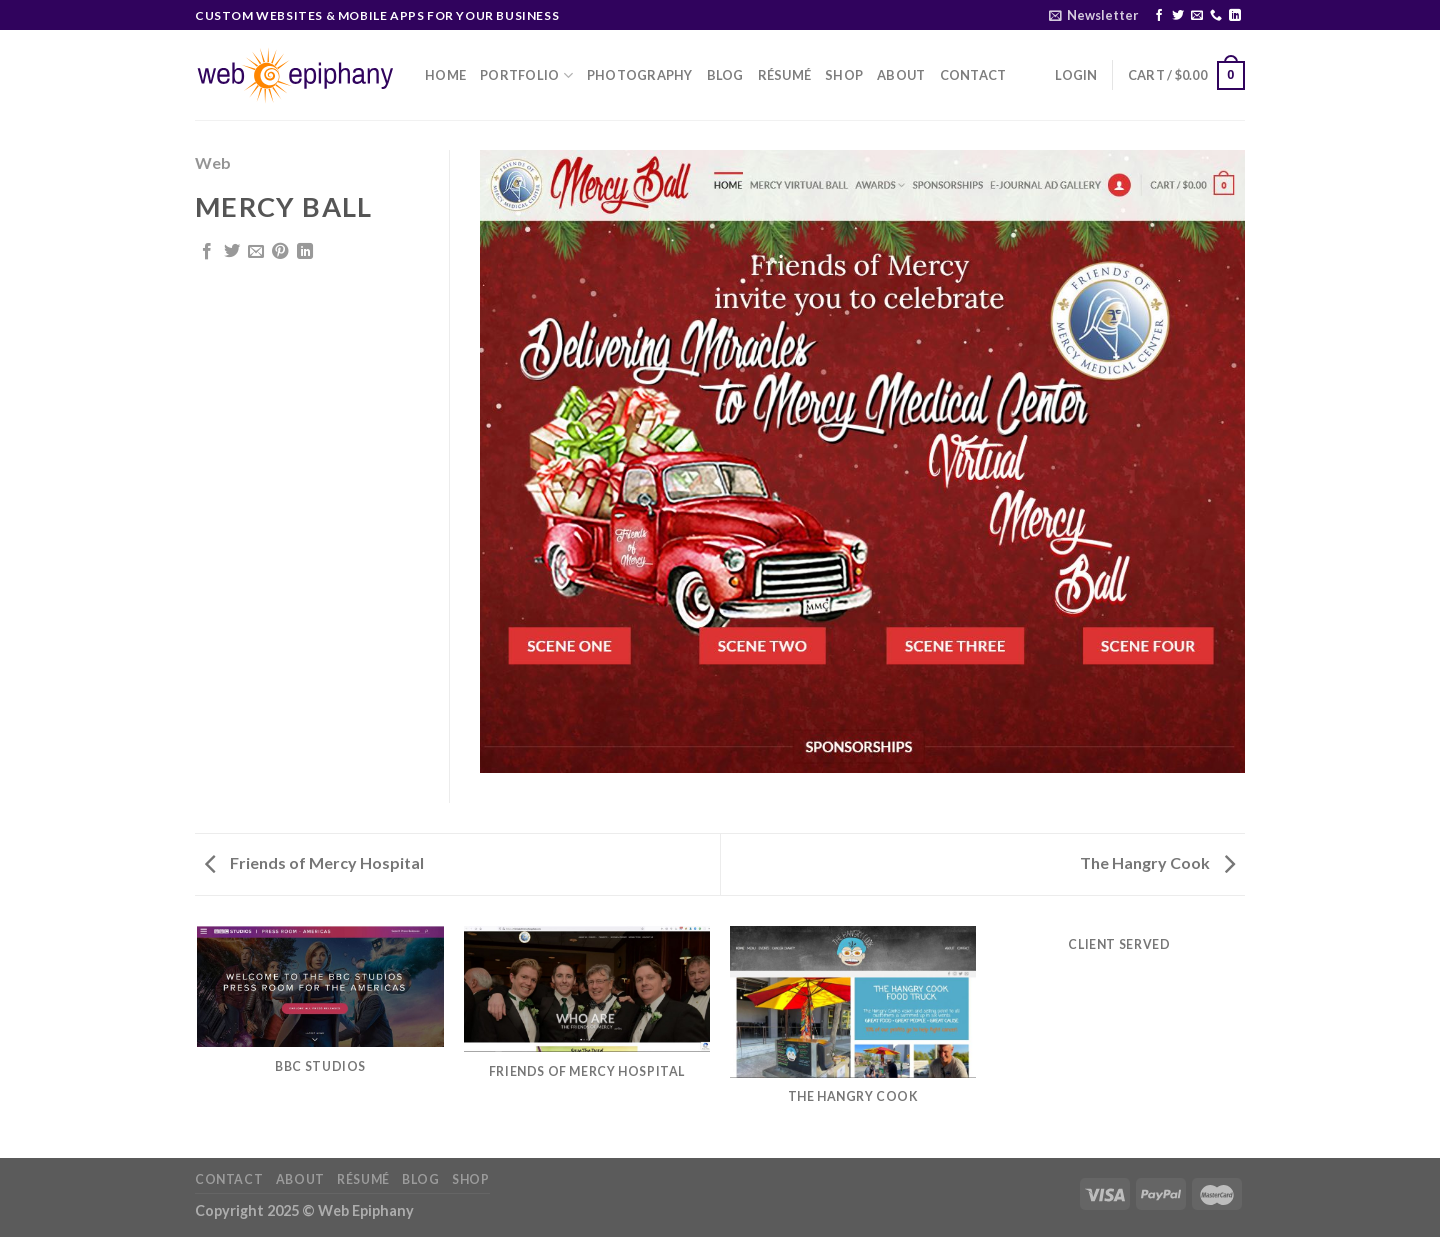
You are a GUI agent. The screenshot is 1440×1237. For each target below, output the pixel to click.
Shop (844, 75)
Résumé (785, 75)
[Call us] (1216, 16)
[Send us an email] (1197, 16)
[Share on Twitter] (232, 252)
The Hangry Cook (1157, 862)
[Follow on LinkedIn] (1235, 16)
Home (445, 75)
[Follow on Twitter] (1178, 16)
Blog (725, 75)
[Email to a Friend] (256, 252)
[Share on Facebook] (207, 252)
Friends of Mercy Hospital (314, 862)
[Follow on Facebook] (1159, 16)
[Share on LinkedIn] (305, 252)
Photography (640, 75)
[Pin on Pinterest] (280, 252)
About (901, 75)
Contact (973, 75)
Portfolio (526, 75)
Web (213, 162)
